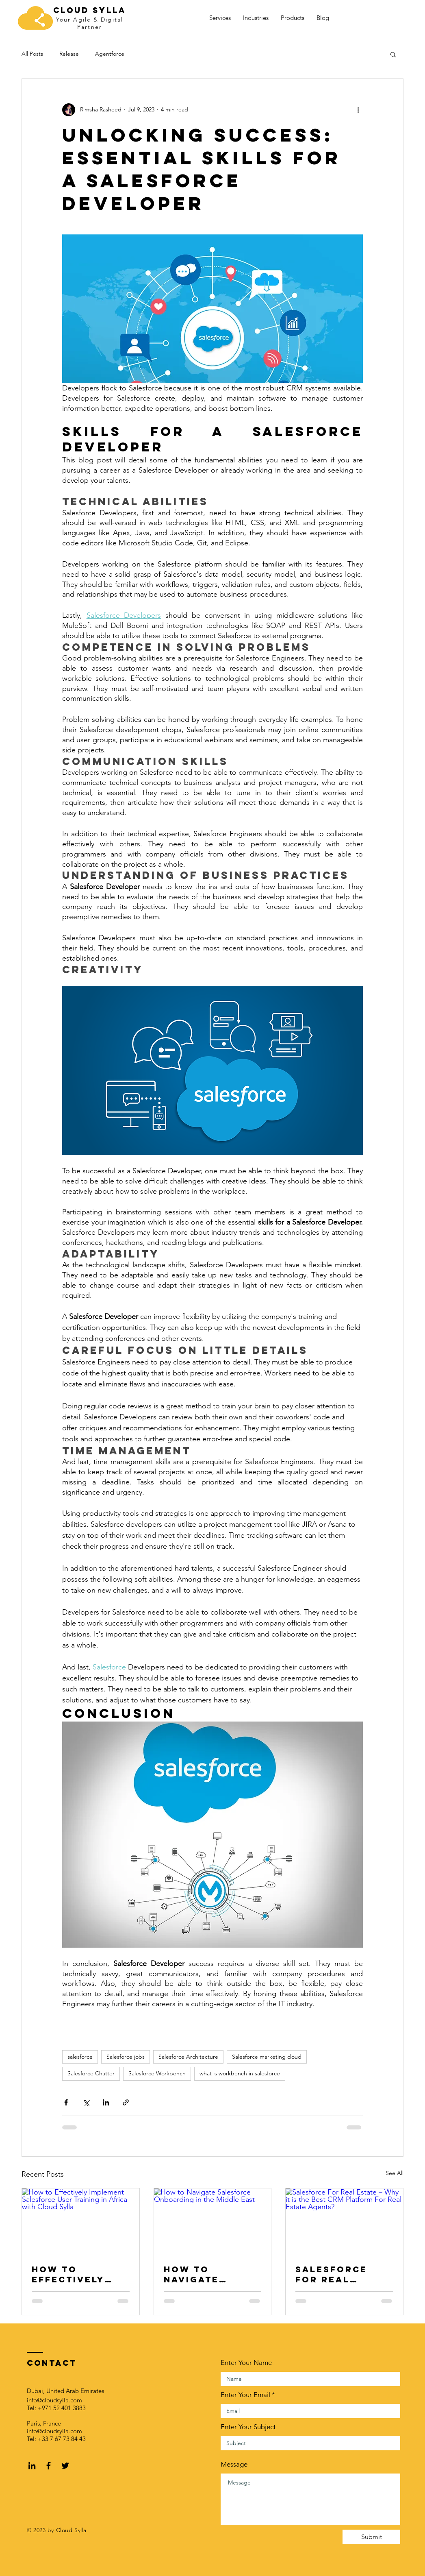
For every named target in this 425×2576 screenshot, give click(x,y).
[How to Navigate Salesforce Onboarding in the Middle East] (212, 2221)
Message (234, 2464)
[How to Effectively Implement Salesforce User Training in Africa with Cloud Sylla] (80, 2221)
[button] (393, 54)
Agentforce (109, 53)
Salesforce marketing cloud (266, 2056)
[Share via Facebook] (66, 2102)
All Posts (32, 53)
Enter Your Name (246, 2362)
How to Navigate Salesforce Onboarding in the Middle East (209, 2274)
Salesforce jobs (125, 2056)
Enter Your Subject (248, 2426)
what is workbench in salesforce (239, 2073)
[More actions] (358, 110)
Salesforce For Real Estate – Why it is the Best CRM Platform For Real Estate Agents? (343, 2274)
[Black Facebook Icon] (48, 2465)
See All (394, 2173)
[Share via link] (126, 2102)
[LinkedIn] (32, 2465)
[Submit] (371, 2537)
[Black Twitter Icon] (65, 2465)
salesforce (80, 2056)
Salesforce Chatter (91, 2073)
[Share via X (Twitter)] (86, 2102)
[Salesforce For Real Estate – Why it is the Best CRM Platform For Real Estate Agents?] (344, 2221)
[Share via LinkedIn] (106, 2102)
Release (69, 53)
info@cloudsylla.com (54, 2400)
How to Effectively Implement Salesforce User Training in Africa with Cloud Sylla (76, 2274)
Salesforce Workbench (157, 2073)
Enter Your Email (245, 2394)
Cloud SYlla (89, 10)
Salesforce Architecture (188, 2056)
